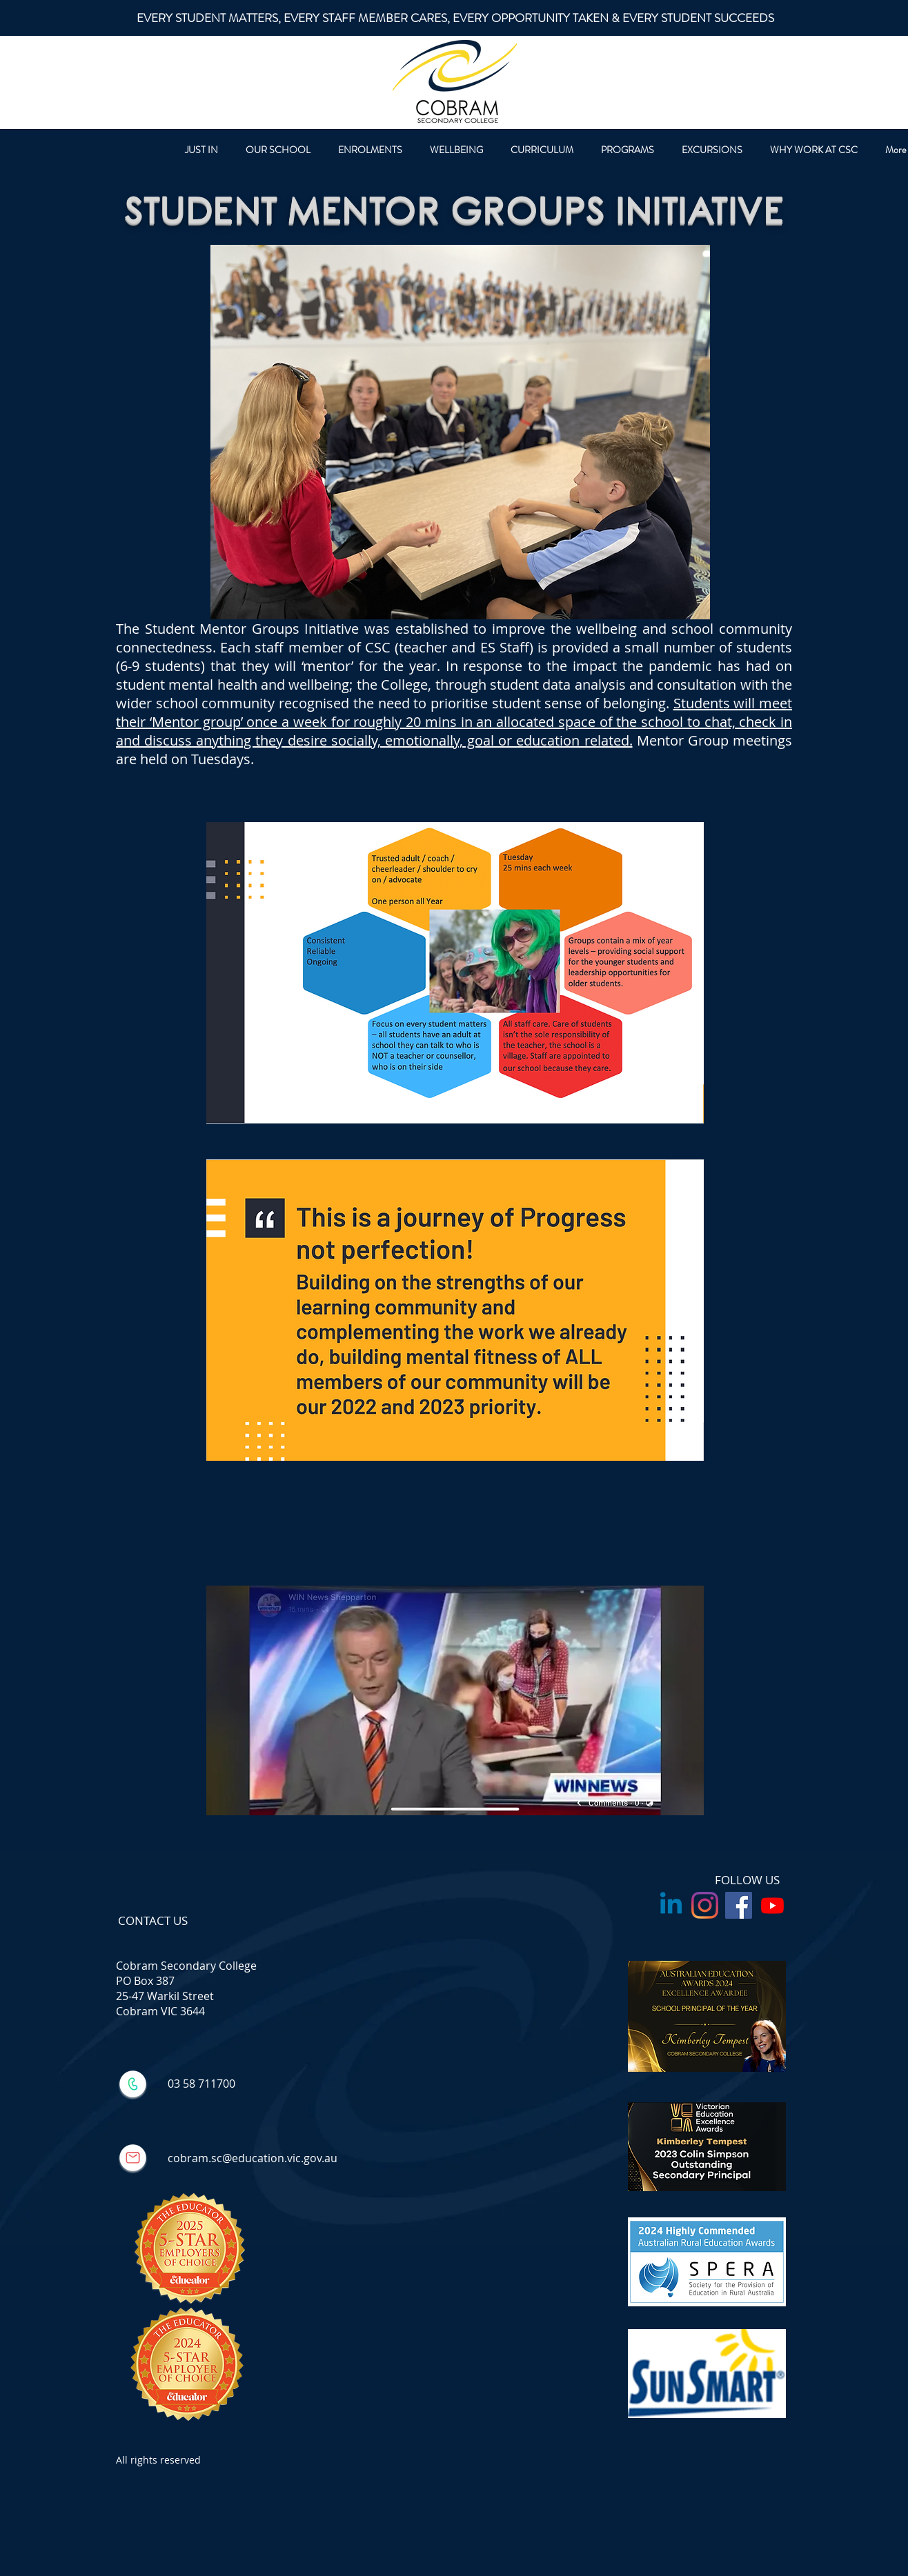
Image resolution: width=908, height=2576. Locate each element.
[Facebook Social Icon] (738, 1905)
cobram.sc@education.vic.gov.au (252, 2158)
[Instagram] (704, 1905)
